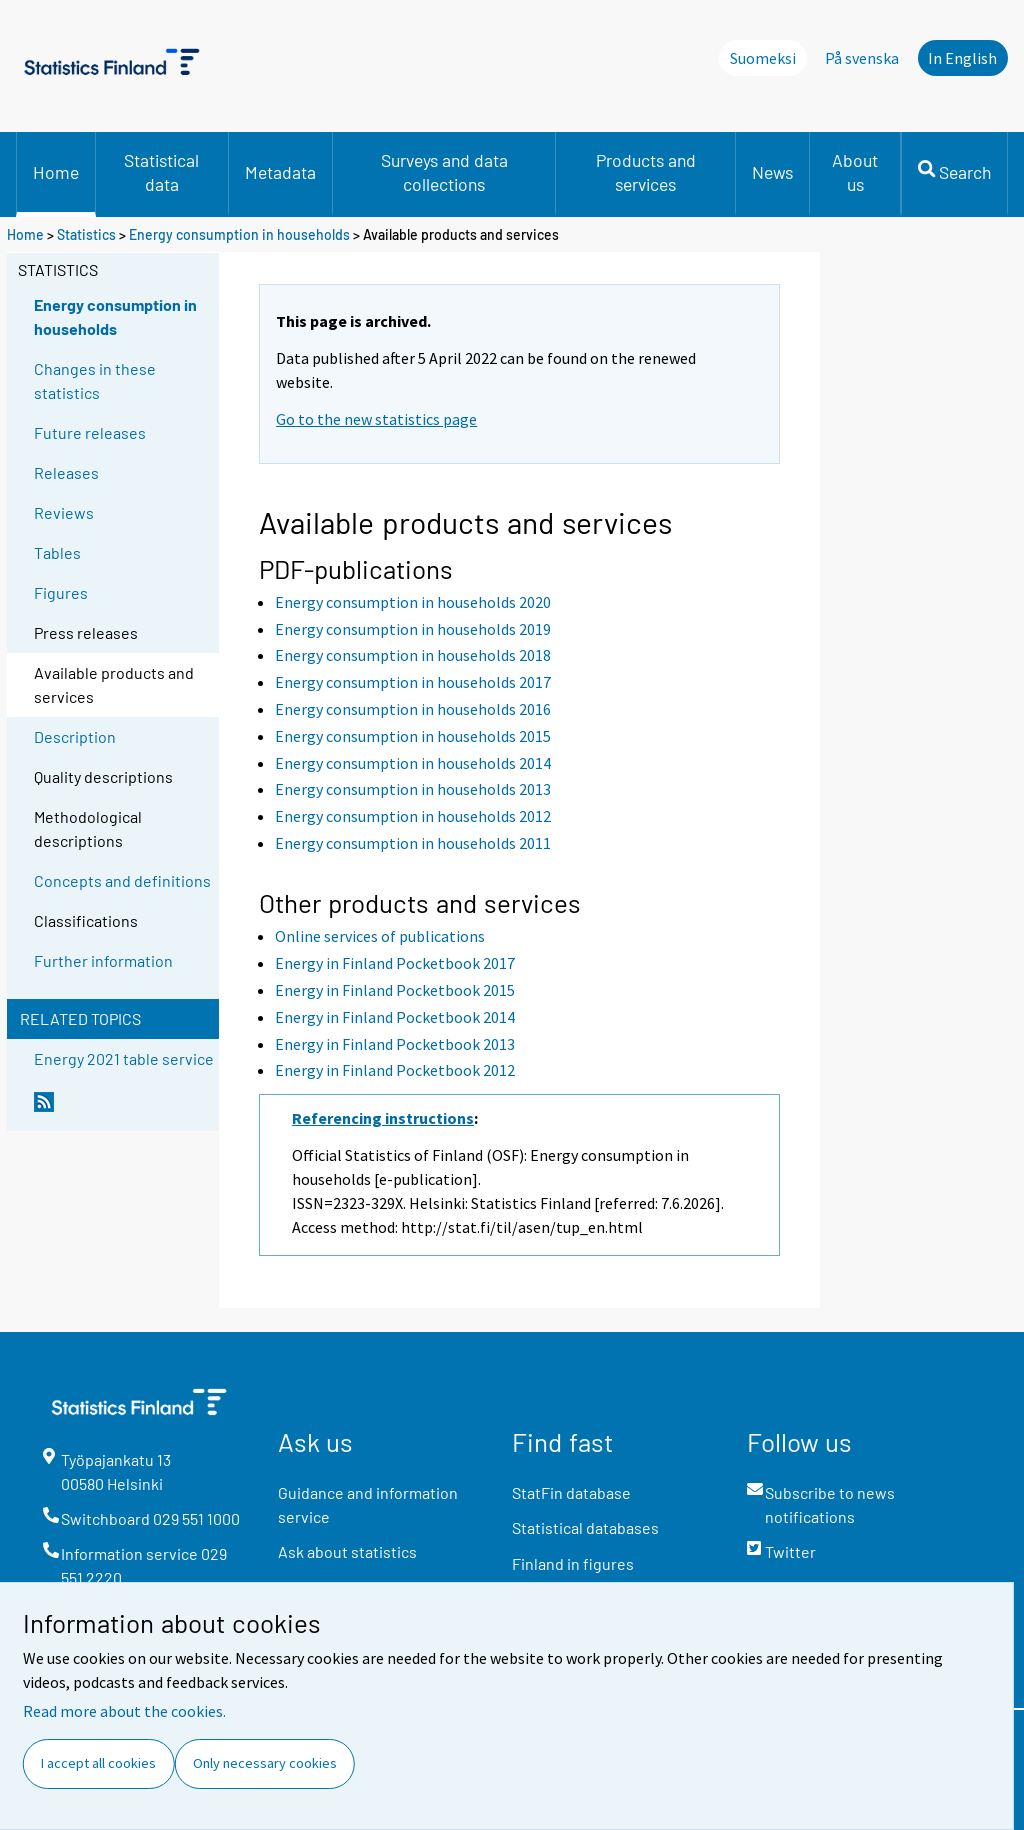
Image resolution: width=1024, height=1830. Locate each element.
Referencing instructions (383, 1118)
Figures (61, 592)
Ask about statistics (347, 1551)
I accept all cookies (98, 1763)
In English (962, 58)
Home (56, 172)
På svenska (862, 58)
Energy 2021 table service (124, 1058)
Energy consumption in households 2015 (413, 736)
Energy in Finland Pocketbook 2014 (395, 1017)
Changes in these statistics (95, 380)
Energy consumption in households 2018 (413, 655)
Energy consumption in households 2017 (413, 682)
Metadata (280, 172)
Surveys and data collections (444, 172)
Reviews (64, 512)
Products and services (646, 172)
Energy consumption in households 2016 (413, 709)
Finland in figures (573, 1563)
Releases (66, 472)
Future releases (90, 432)
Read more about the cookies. (124, 1711)
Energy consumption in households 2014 (413, 763)
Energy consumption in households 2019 (413, 629)
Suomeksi (763, 58)
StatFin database (571, 1492)
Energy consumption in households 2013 (413, 789)
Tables (57, 552)
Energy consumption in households (239, 234)
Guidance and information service (368, 1504)
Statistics (86, 234)
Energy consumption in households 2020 (413, 602)
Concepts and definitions (122, 880)
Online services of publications (380, 936)
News (772, 172)
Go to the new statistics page (376, 419)
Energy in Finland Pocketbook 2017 (395, 963)
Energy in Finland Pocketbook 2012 (395, 1070)
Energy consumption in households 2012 (413, 816)
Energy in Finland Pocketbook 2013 (395, 1044)
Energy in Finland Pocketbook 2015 (395, 990)
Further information (103, 960)
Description (75, 736)
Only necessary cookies (265, 1763)
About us (855, 172)
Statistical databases (585, 1527)
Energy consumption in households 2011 (413, 843)
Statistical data (161, 172)
